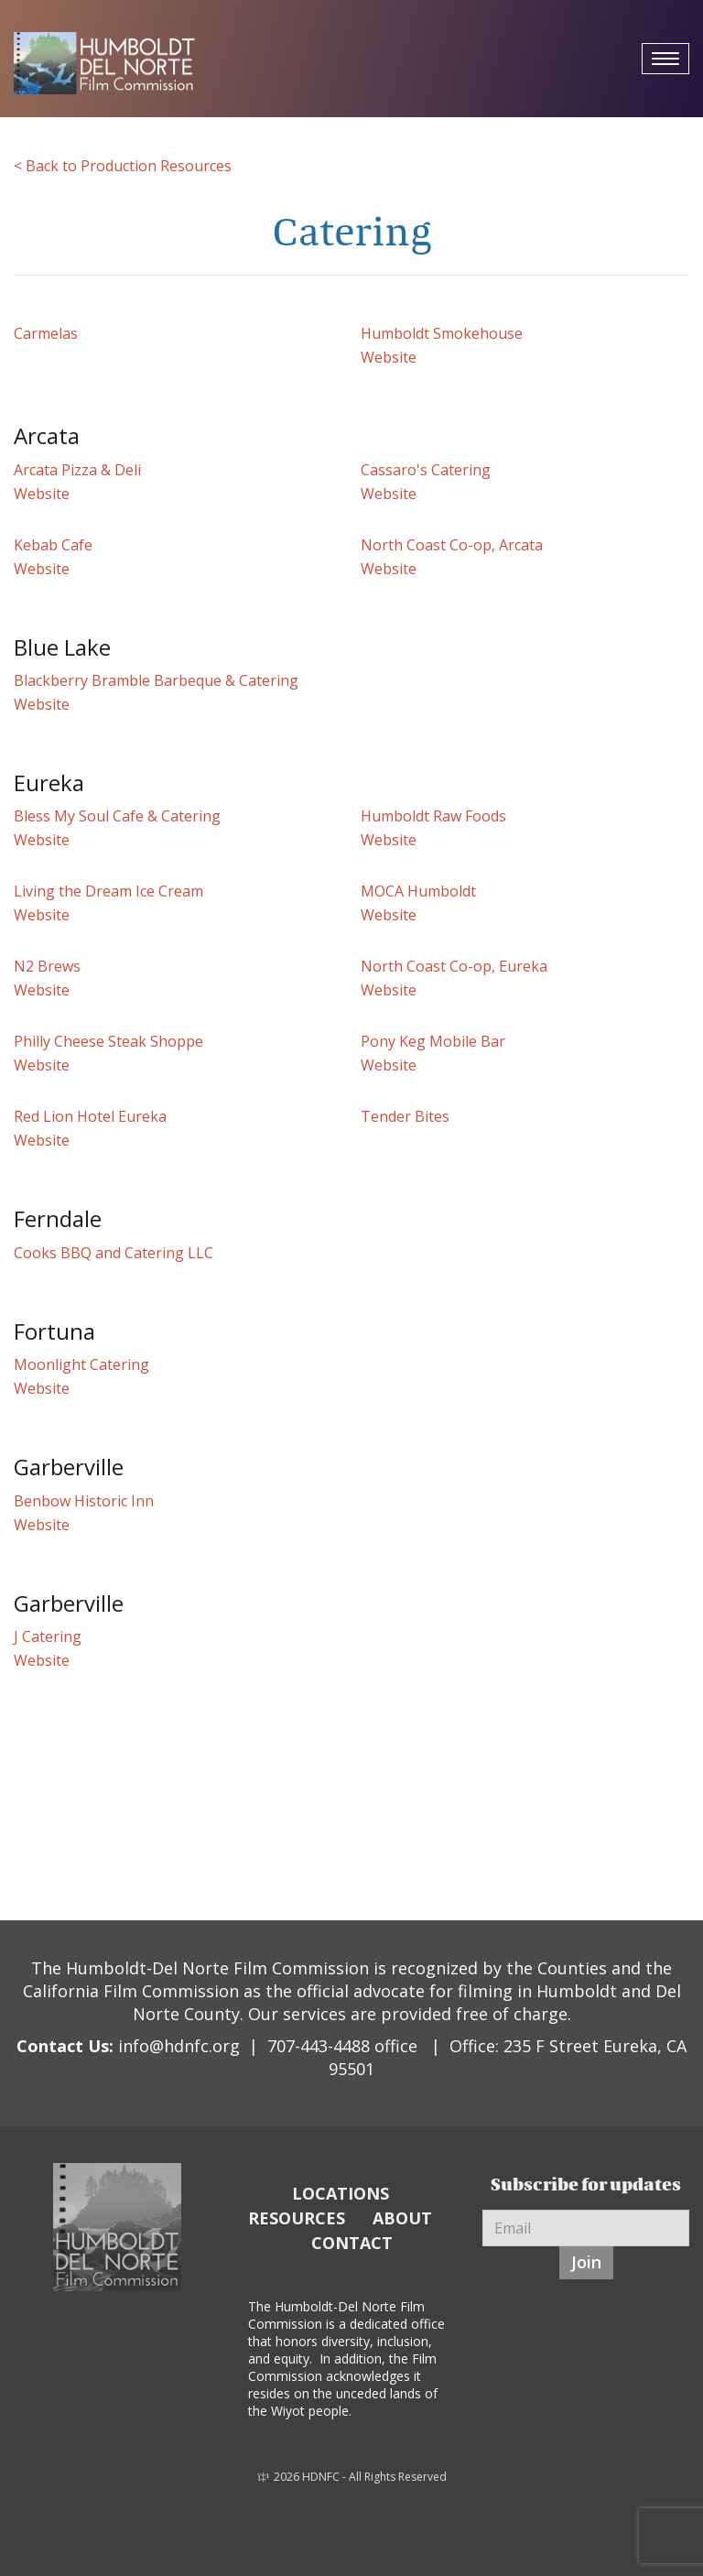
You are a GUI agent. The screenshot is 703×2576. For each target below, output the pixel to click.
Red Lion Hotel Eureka (90, 1116)
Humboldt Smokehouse (442, 333)
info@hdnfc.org (179, 2046)
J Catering (47, 1636)
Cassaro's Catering (426, 470)
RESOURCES (296, 2218)
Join (586, 2262)
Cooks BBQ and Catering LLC (113, 1253)
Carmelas (46, 333)
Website (388, 357)
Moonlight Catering (81, 1364)
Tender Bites (405, 1116)
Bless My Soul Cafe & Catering (117, 816)
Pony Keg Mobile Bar (433, 1041)
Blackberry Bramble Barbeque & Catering (156, 680)
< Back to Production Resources (123, 166)
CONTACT (352, 2243)
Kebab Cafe (53, 545)
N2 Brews (47, 966)
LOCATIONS (340, 2193)
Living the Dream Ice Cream (108, 891)
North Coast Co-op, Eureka (454, 966)
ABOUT (402, 2218)
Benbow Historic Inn (84, 1501)
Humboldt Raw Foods (433, 816)
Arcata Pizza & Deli (77, 470)
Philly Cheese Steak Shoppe (108, 1041)
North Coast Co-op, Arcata (452, 545)
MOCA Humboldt (418, 891)
